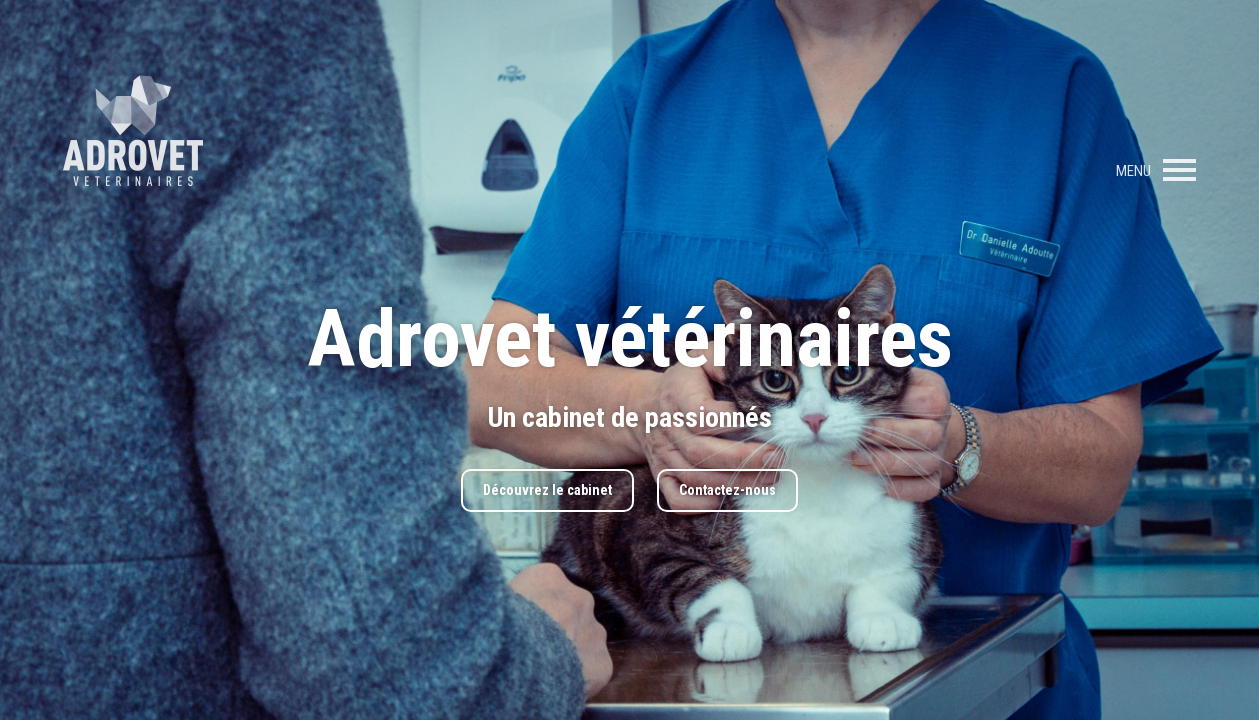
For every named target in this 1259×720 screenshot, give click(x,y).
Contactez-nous (727, 490)
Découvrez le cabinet (547, 490)
